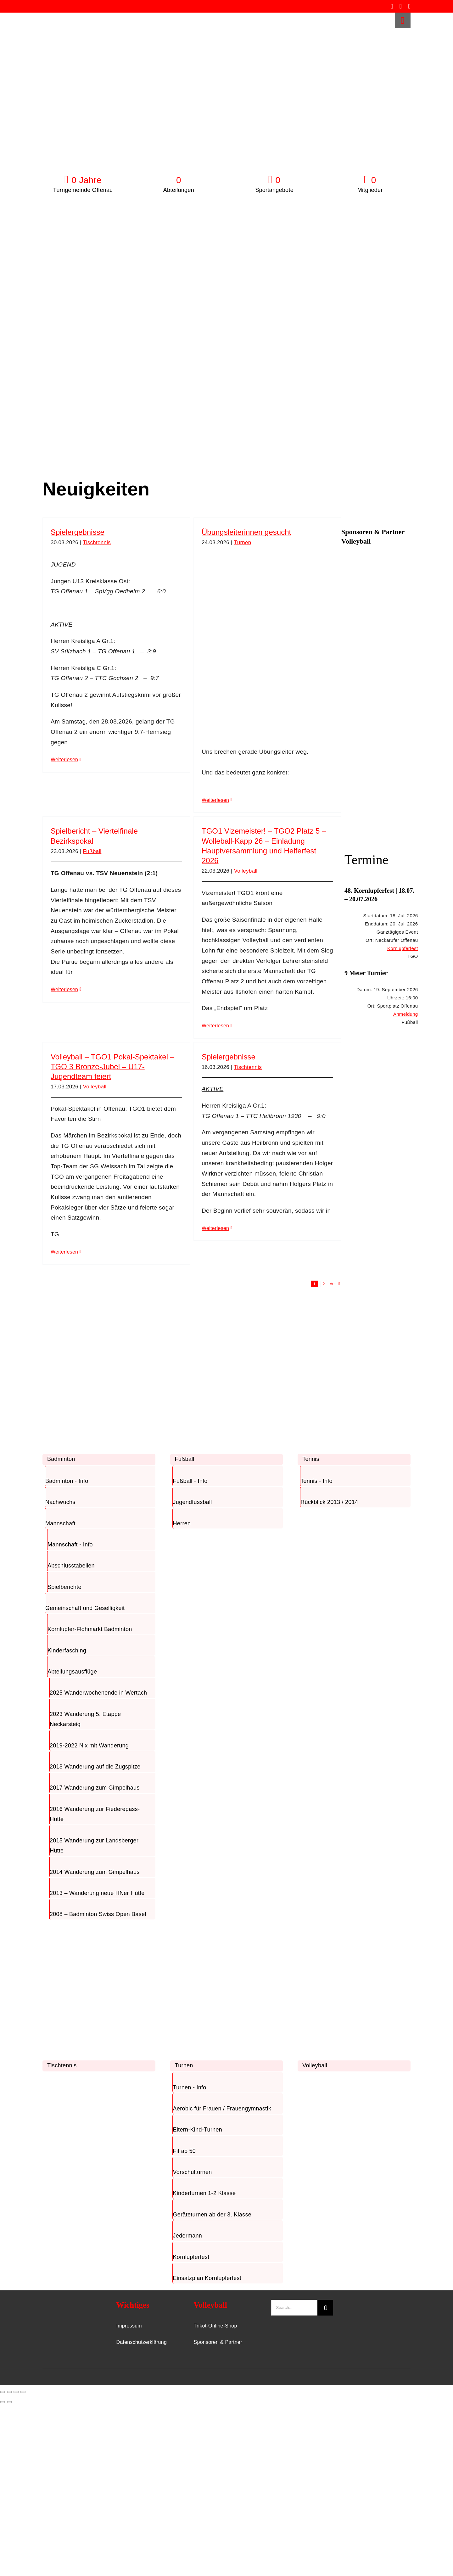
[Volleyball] (345, 1929)
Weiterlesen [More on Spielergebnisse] (64, 759)
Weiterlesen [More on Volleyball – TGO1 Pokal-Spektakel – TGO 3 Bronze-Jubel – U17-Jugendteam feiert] (64, 1251)
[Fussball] (217, 1323)
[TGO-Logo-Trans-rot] (61, 15)
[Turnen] (217, 1929)
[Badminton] (89, 1323)
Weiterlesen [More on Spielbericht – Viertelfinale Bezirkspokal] (64, 989)
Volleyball (246, 871)
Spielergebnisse (77, 532)
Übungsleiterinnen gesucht (246, 532)
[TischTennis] (89, 1929)
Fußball (92, 851)
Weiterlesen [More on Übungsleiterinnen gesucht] (215, 800)
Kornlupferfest (402, 948)
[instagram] (401, 6)
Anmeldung (405, 1014)
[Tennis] (345, 1323)
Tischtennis (97, 542)
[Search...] (294, 2308)
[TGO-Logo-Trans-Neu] (64, 2302)
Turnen (242, 542)
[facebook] (392, 6)
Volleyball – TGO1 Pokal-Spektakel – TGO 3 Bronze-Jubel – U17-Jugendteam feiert (112, 1067)
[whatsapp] (409, 6)
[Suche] (325, 2308)
